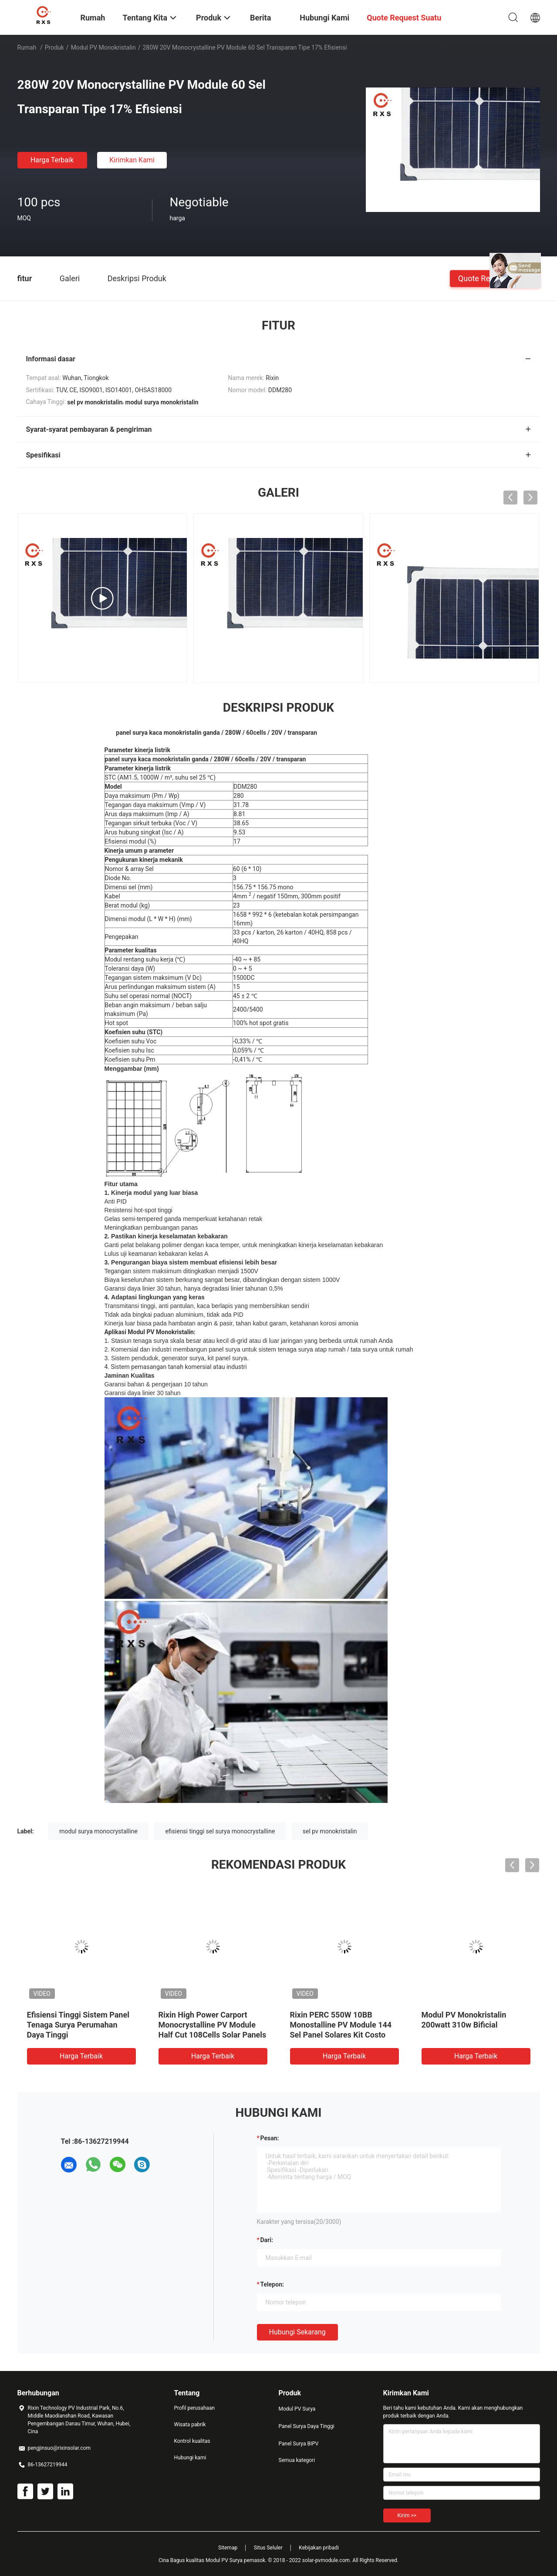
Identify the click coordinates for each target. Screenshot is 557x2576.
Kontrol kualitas (192, 2441)
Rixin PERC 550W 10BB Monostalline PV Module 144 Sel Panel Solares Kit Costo (341, 2024)
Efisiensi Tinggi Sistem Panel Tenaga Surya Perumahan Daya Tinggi (78, 2024)
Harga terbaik (52, 160)
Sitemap (227, 2548)
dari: (266, 2239)
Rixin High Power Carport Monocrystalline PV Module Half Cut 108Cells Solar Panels (213, 2024)
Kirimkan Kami (132, 160)
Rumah (27, 47)
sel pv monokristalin (330, 1831)
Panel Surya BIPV (299, 2444)
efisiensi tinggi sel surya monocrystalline (220, 1831)
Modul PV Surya (297, 2409)
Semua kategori (297, 2460)
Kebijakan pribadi (319, 2548)
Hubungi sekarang (297, 2332)
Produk (54, 47)
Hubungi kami (190, 2458)
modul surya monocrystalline (98, 1831)
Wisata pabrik (190, 2424)
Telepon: (272, 2284)
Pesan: (269, 2138)
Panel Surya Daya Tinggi (306, 2426)
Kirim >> (407, 2515)
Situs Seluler (268, 2548)
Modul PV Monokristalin (103, 47)
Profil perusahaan (194, 2408)
